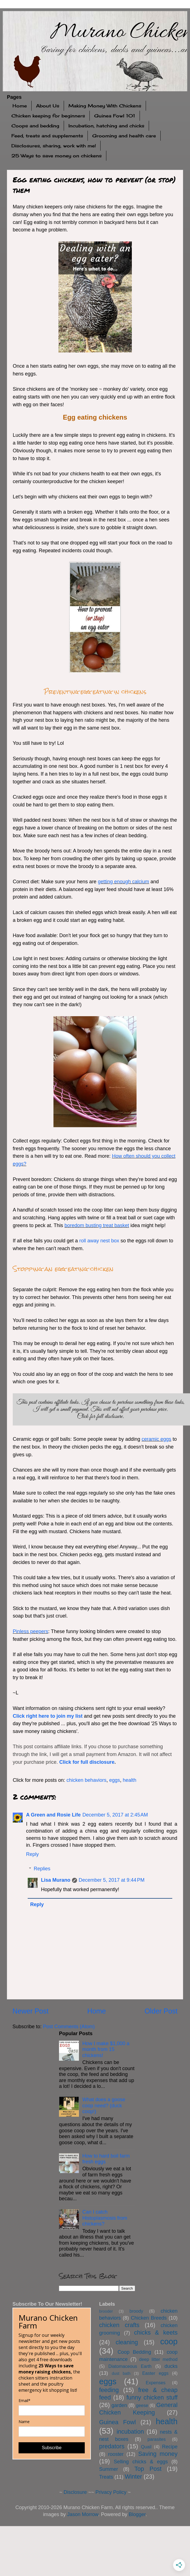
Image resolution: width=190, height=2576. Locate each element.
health (129, 1780)
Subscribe (51, 2447)
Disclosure (75, 2492)
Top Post (147, 2468)
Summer (108, 2469)
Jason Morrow (82, 2514)
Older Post (161, 2011)
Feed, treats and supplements (47, 135)
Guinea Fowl (117, 2422)
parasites (157, 2439)
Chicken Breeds (148, 2318)
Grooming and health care (124, 135)
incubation (130, 2431)
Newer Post (30, 2011)
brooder (106, 2311)
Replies (42, 1868)
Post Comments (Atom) (69, 2026)
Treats (106, 2477)
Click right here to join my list (48, 1716)
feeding (109, 2389)
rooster (116, 2454)
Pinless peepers (30, 1631)
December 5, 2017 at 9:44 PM (112, 1880)
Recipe (170, 2446)
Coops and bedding (35, 125)
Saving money (158, 2453)
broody (136, 2310)
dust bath (121, 2373)
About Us (47, 106)
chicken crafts (119, 2325)
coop (169, 2341)
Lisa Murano (55, 1880)
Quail (146, 2446)
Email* (24, 2401)
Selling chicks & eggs (141, 2461)
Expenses (155, 2382)
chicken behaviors (86, 1780)
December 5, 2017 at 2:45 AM (115, 1815)
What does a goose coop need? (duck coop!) (103, 2105)
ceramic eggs (156, 1439)
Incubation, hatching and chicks (106, 125)
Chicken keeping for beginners (48, 115)
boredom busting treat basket (97, 1225)
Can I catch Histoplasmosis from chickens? (104, 2218)
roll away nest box (99, 1240)
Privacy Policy (111, 2492)
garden (119, 2405)
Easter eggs (155, 2373)
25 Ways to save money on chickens (56, 155)
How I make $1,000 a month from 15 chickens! (105, 2049)
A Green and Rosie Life (53, 1815)
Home (19, 106)
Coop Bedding (134, 2352)
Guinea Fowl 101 (114, 115)
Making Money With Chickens (104, 106)
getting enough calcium (123, 881)
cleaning (127, 2342)
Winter (133, 2476)
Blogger (137, 2514)
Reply (32, 1854)
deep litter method (158, 2359)
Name (24, 2422)
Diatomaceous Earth (130, 2366)
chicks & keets (156, 2332)
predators (111, 2446)
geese (142, 2405)
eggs (114, 1780)
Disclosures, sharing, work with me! (53, 145)
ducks (171, 2366)
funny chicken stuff (152, 2397)
